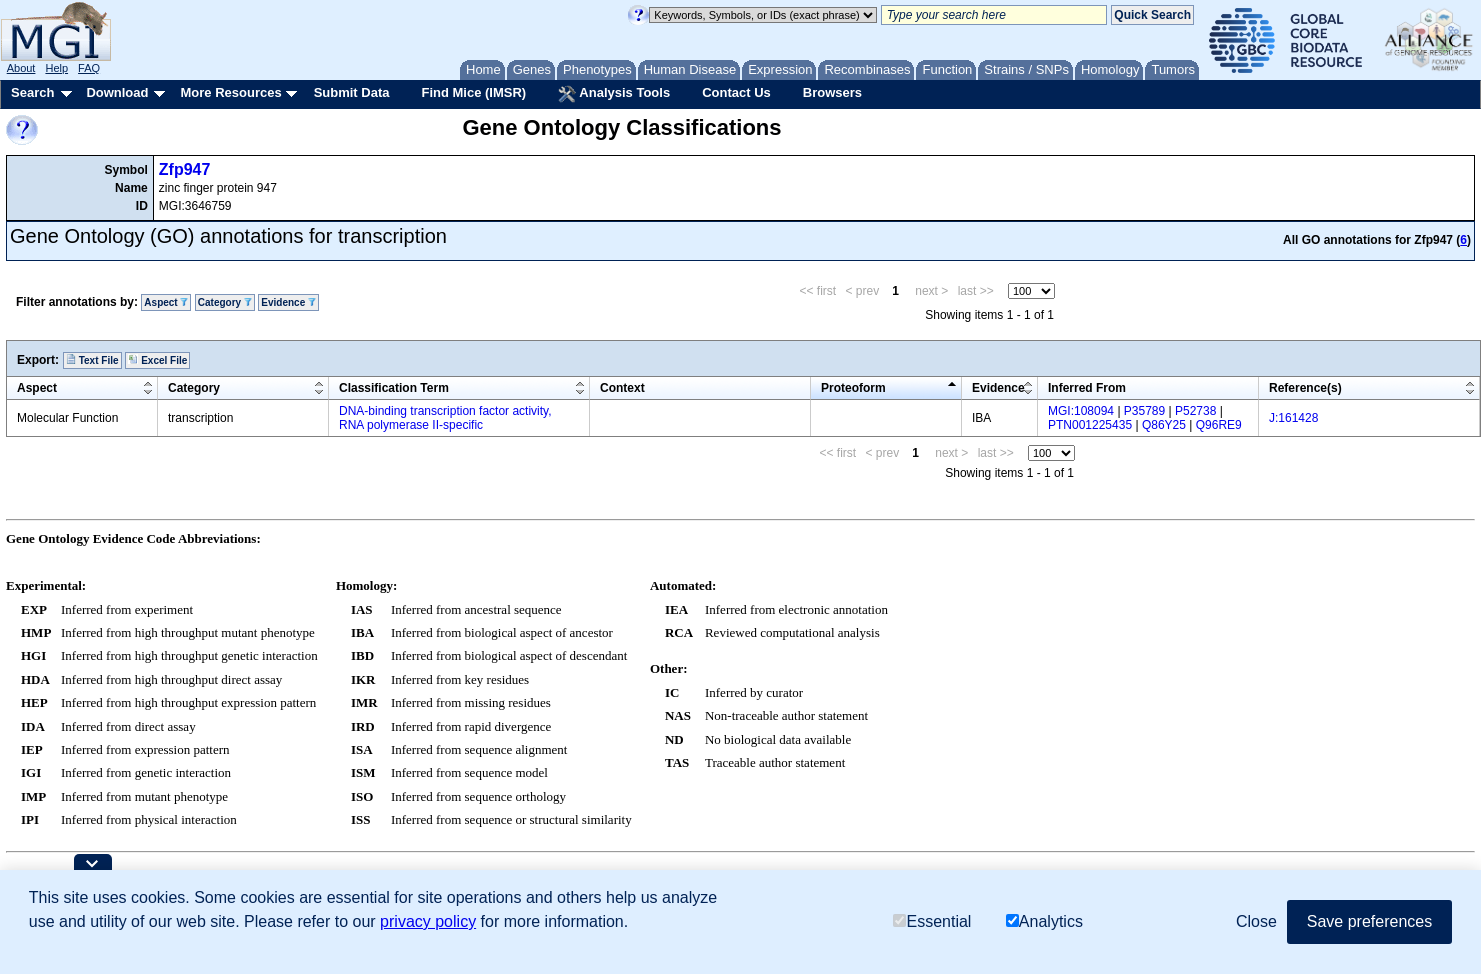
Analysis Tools (614, 94)
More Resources (230, 92)
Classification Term (394, 388)
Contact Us (736, 92)
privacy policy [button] (428, 921)
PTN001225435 (1090, 425)
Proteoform (853, 388)
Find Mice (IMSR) (473, 92)
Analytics (1044, 921)
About (21, 68)
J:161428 (1293, 418)
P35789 (1144, 411)
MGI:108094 (1081, 411)
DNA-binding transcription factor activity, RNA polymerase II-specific (445, 418)
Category (225, 302)
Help (56, 68)
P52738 (1195, 411)
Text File (92, 360)
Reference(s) (1305, 388)
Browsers (832, 92)
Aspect (166, 302)
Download (117, 92)
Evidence (288, 302)
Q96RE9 (1219, 425)
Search (32, 92)
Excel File (157, 360)
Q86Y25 (1164, 425)
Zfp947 (185, 169)
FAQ (89, 68)
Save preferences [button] (1369, 921)
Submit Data (352, 92)
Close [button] (1256, 921)
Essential (932, 921)
